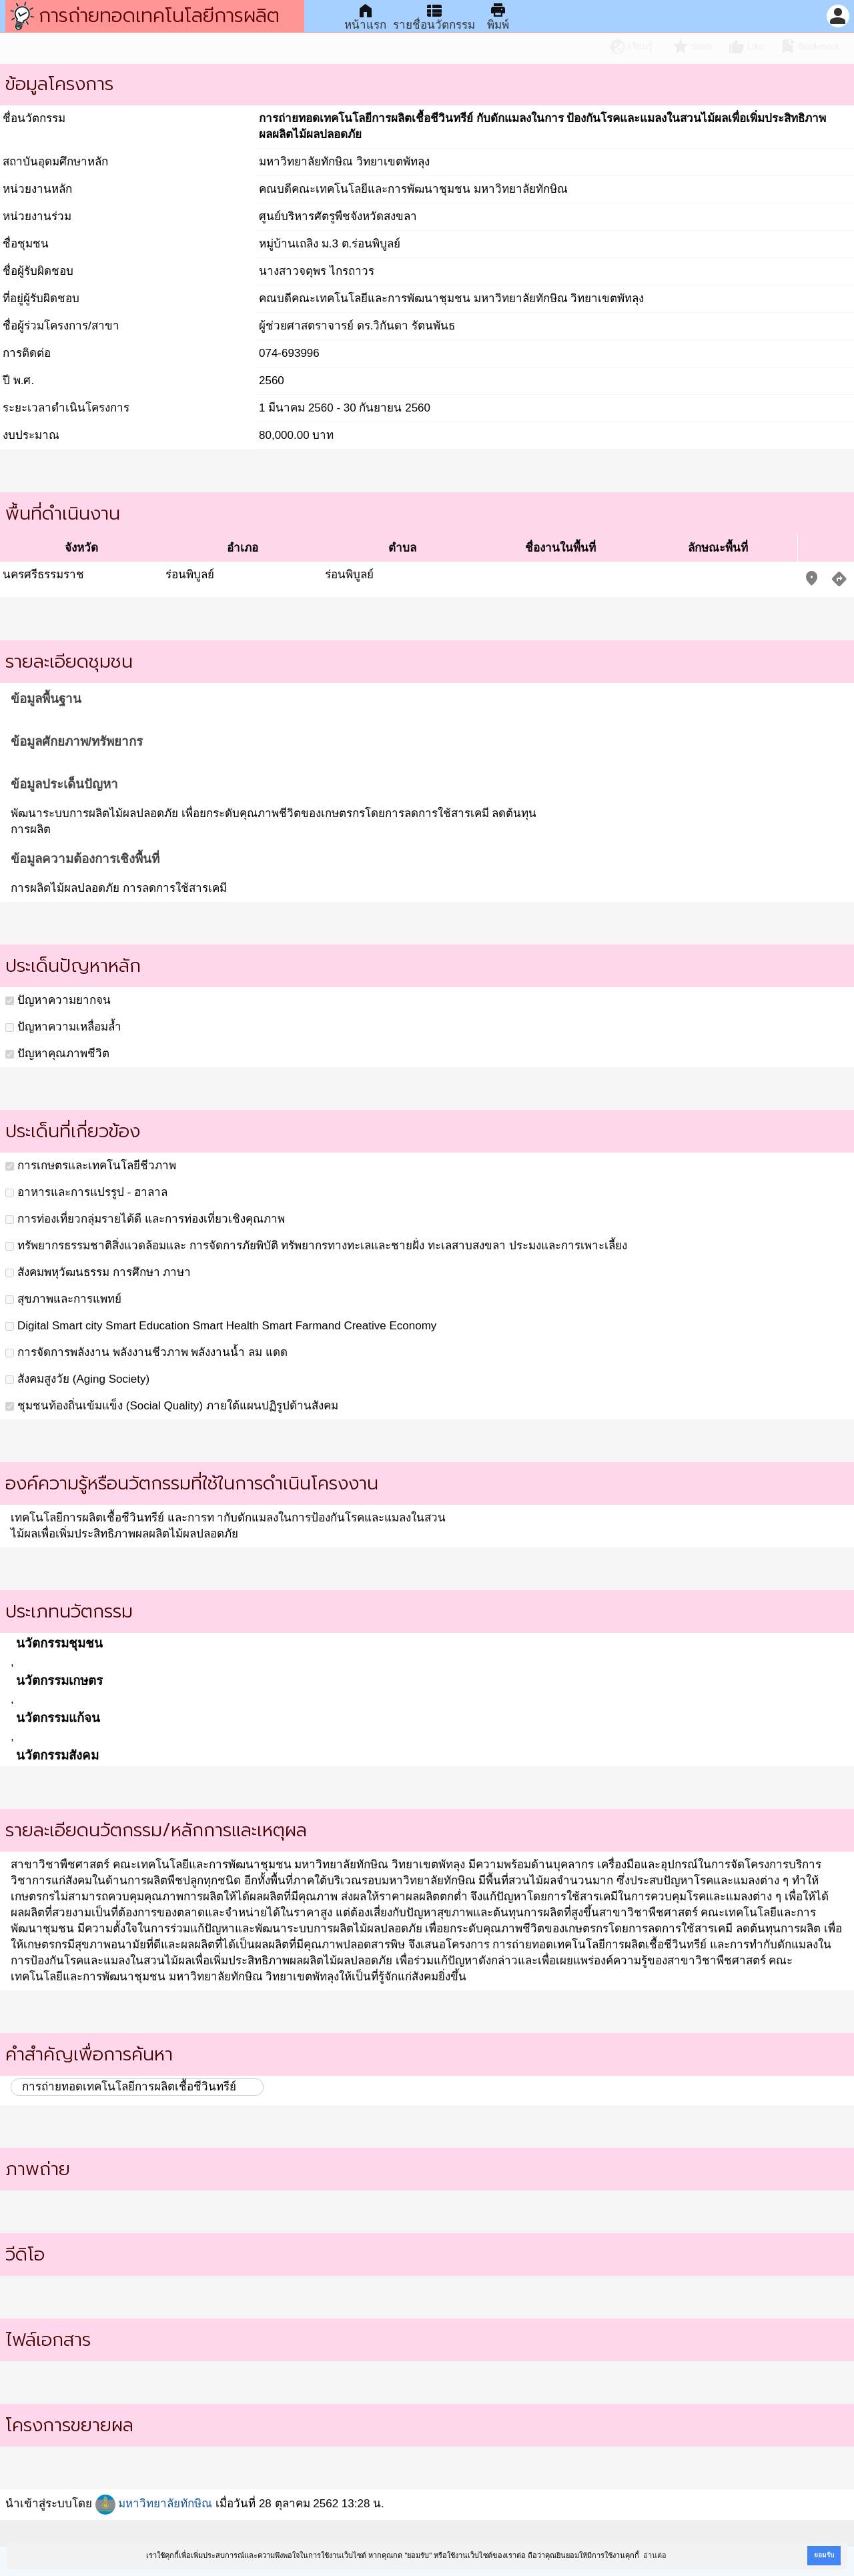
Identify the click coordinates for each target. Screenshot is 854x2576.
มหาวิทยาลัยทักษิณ (154, 2503)
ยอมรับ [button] (824, 2555)
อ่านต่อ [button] (655, 2555)
